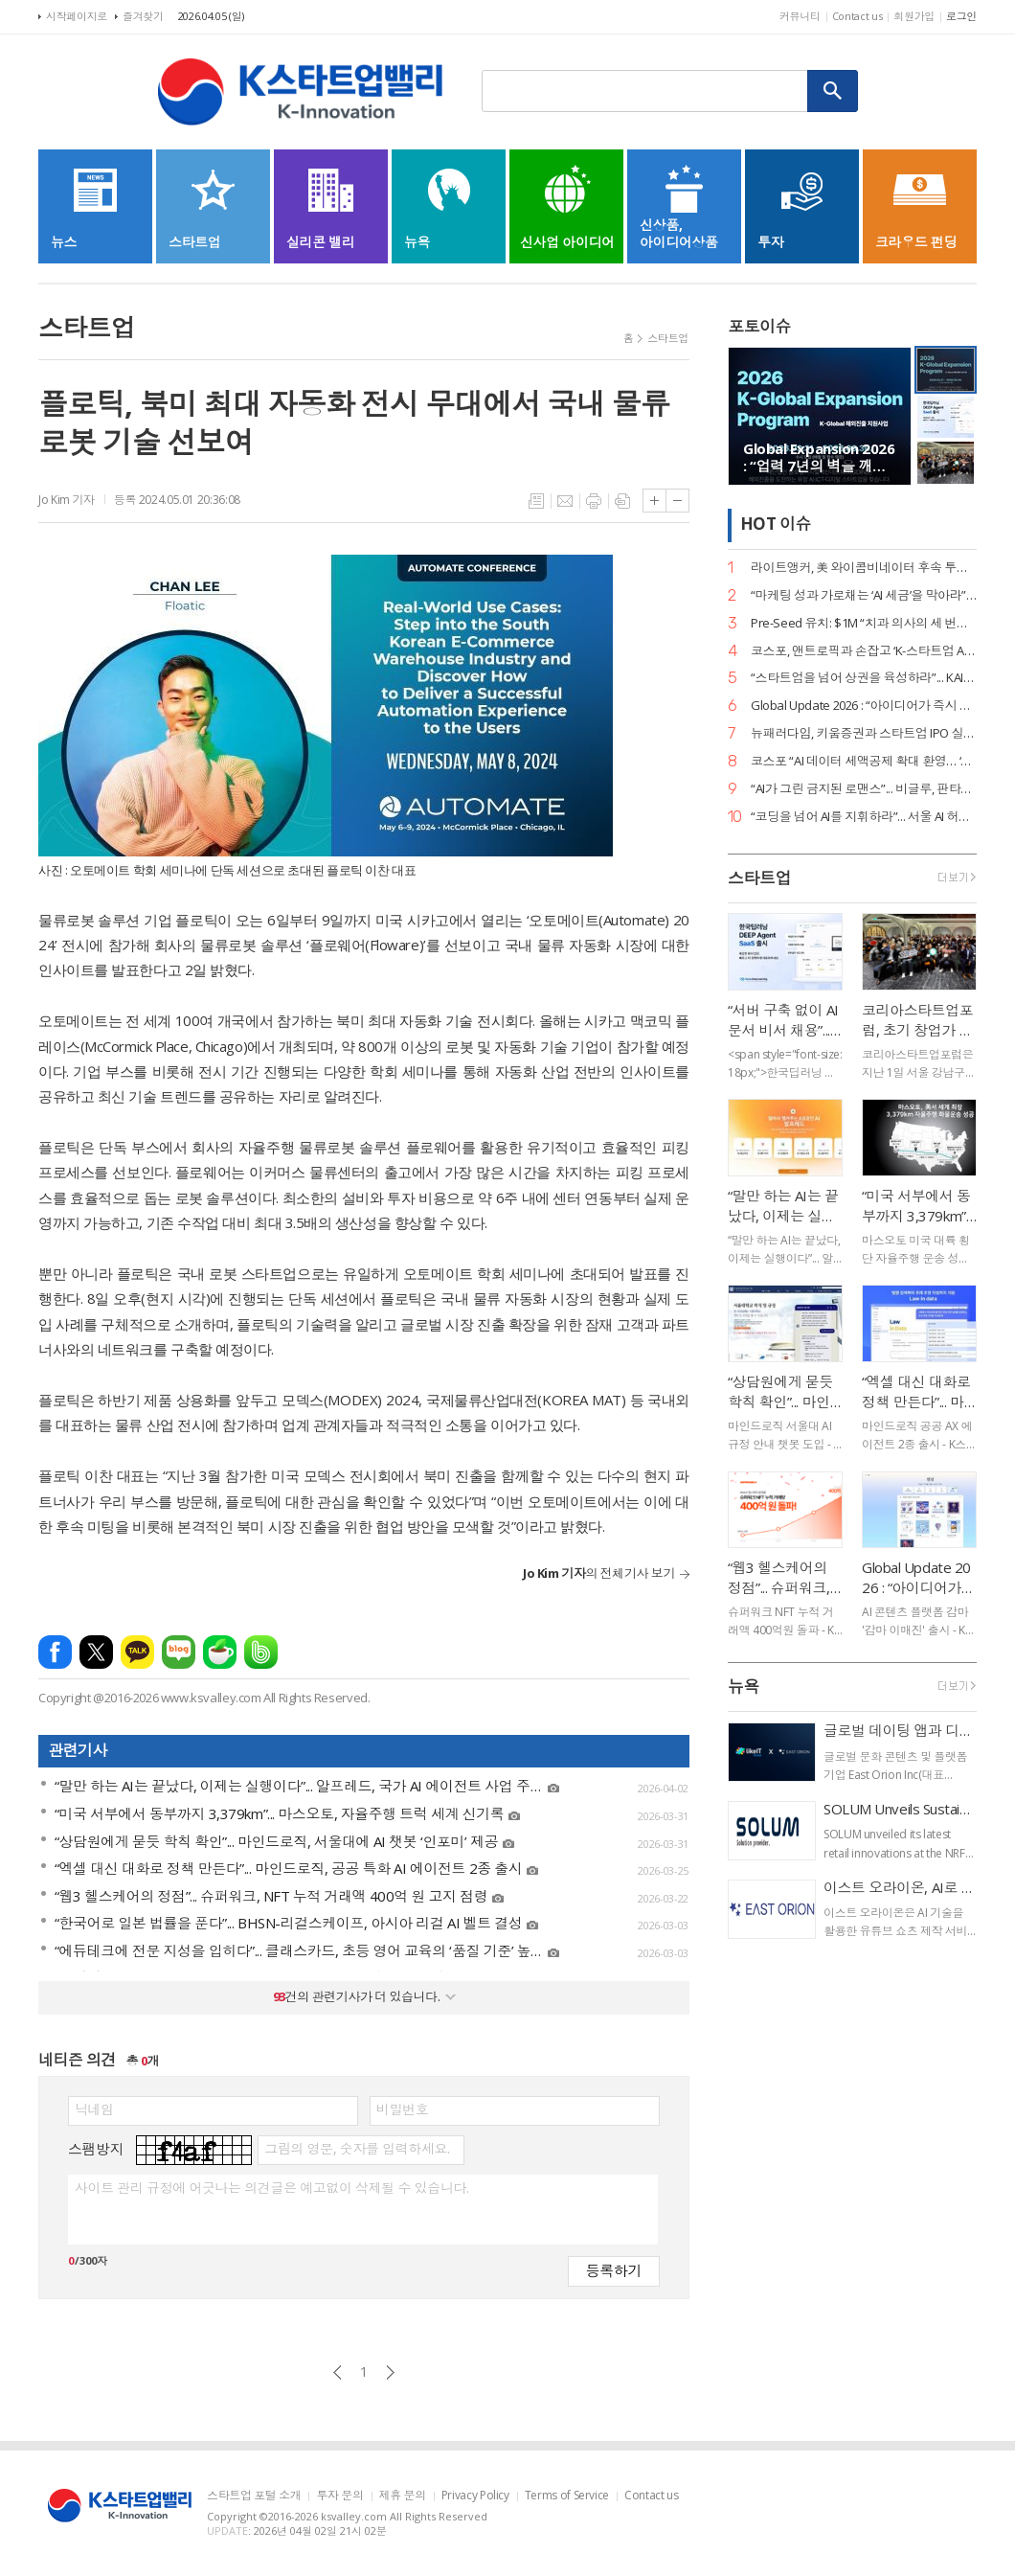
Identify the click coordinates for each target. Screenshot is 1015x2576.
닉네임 (94, 2109)
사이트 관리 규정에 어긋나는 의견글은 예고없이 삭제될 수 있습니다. (271, 2188)
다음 (390, 2372)
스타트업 (667, 338)
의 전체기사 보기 (599, 1573)
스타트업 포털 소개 (254, 2496)
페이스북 (55, 1652)
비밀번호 (402, 2109)
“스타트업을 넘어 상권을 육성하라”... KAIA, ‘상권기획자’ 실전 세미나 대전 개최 (864, 678)
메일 (565, 501)
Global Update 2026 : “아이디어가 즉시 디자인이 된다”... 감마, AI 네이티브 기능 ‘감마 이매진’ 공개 (864, 705)
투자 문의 (339, 2496)
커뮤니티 (800, 16)
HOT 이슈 (775, 524)
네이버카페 (220, 1652)
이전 (338, 2372)
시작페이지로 (76, 16)
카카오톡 (137, 1652)
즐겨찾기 (143, 16)
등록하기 (614, 2270)
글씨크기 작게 (677, 501)
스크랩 (622, 501)
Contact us (857, 16)
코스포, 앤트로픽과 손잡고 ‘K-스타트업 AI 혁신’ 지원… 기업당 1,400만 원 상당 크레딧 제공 (864, 651)
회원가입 (914, 16)
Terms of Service (567, 2496)
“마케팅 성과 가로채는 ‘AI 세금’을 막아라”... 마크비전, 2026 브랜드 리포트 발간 (864, 595)
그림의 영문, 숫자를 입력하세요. (356, 2148)
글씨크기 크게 (654, 501)
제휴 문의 (402, 2496)
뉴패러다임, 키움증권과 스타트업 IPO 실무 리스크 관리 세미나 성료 (864, 733)
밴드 (261, 1652)
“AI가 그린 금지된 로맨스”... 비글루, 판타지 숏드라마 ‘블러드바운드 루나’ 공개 (864, 789)
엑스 (96, 1652)
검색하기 (833, 91)
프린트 (593, 501)
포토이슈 (759, 326)
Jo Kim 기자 (66, 499)
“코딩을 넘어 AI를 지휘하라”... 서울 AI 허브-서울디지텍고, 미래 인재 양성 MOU (864, 817)
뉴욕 (743, 1687)
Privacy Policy (475, 2496)
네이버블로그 (178, 1652)
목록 (536, 501)
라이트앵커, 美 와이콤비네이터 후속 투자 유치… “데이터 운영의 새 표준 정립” (864, 567)
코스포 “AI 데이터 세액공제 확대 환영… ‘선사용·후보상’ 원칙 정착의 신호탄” (864, 761)
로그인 (961, 16)
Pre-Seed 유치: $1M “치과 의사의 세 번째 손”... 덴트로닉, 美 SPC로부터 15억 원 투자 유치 (864, 623)
